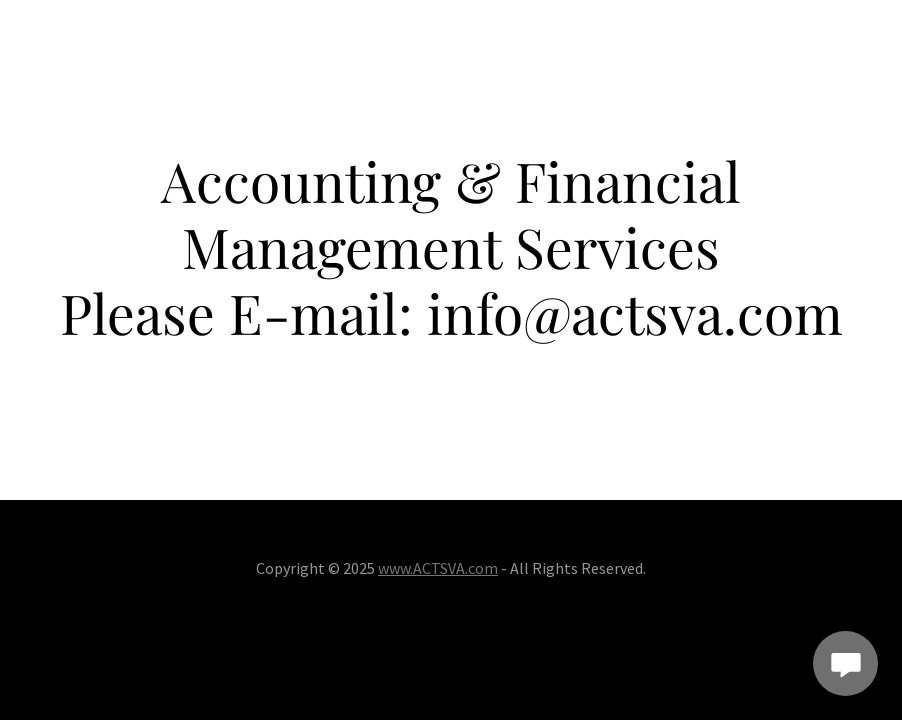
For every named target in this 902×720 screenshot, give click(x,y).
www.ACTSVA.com (438, 568)
